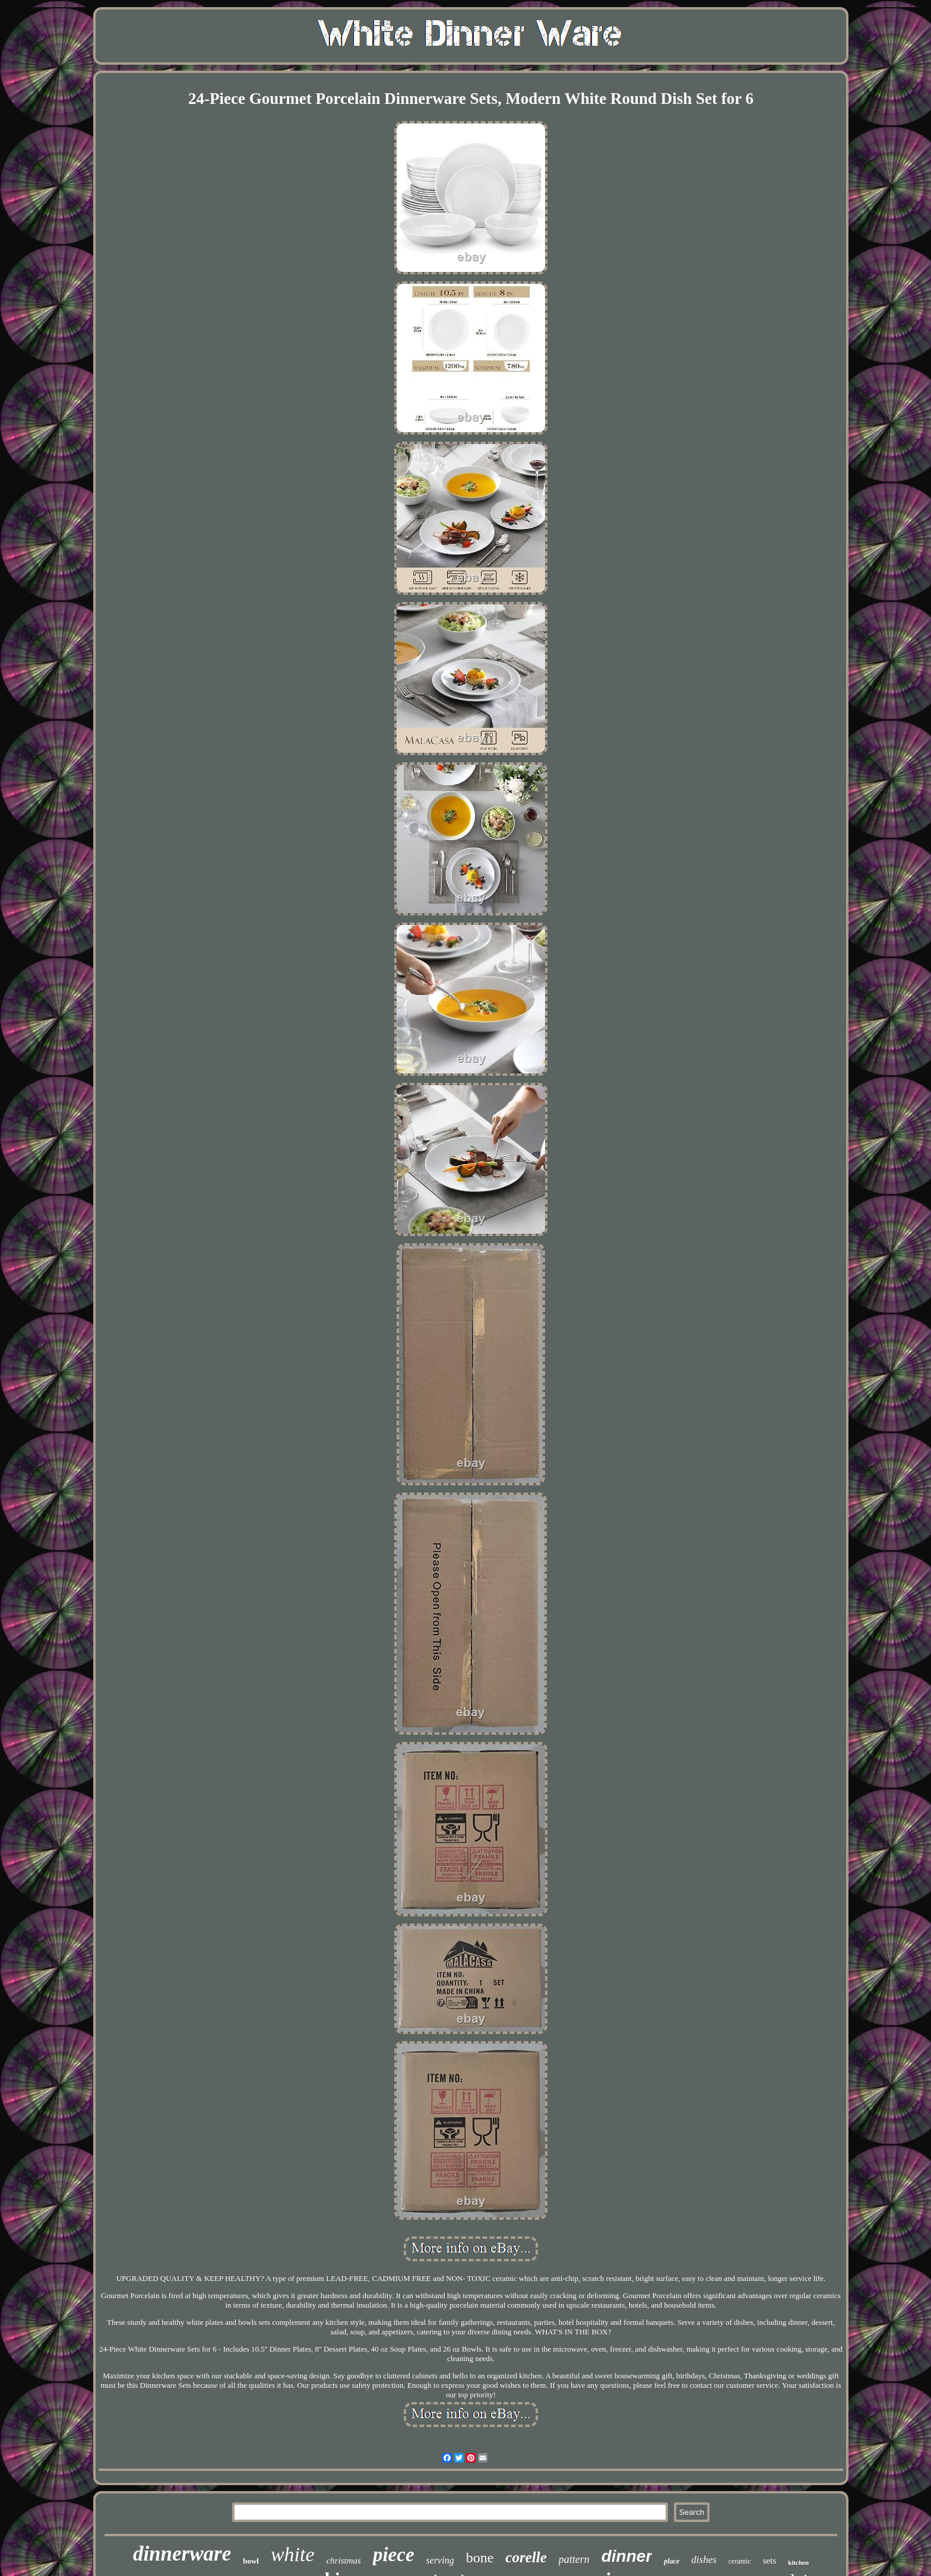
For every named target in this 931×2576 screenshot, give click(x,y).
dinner (627, 2556)
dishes (704, 2559)
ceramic (740, 2561)
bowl (251, 2560)
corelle (525, 2557)
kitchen (798, 2562)
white (293, 2554)
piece (393, 2554)
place (671, 2561)
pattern (574, 2559)
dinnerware (182, 2553)
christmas (344, 2560)
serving (440, 2560)
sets (770, 2560)
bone (480, 2557)
